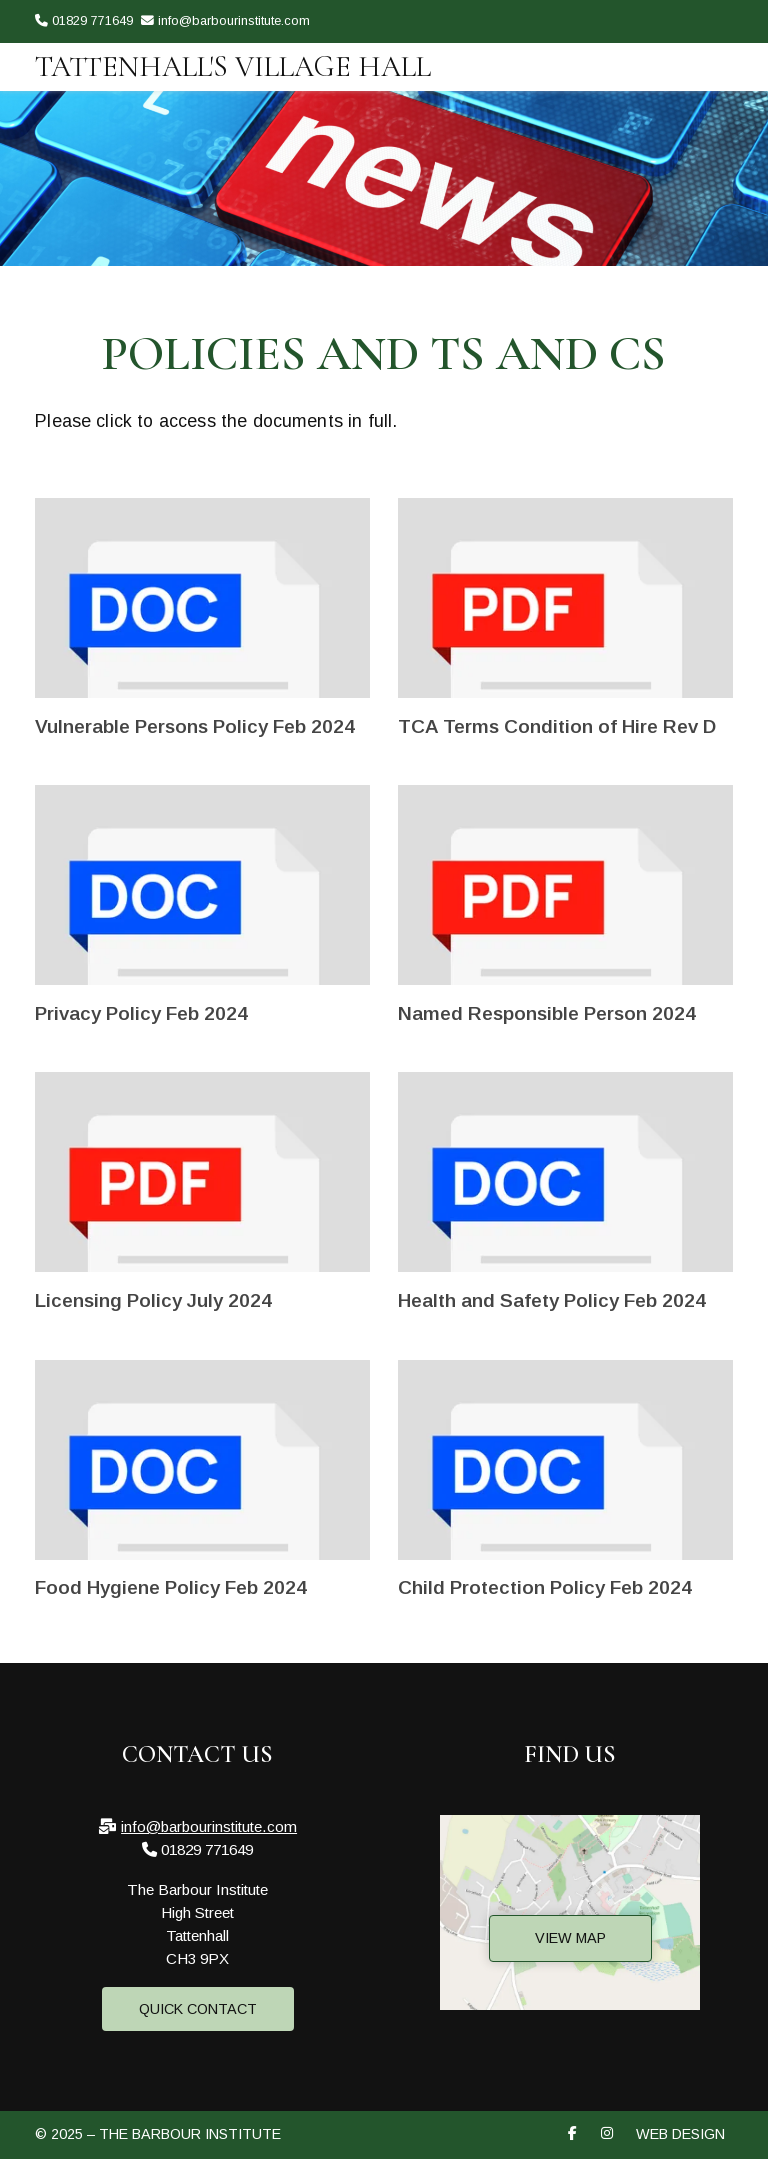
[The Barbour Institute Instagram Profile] (727, 51)
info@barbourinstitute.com (209, 1826)
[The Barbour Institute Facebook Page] (702, 51)
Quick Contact (198, 2009)
